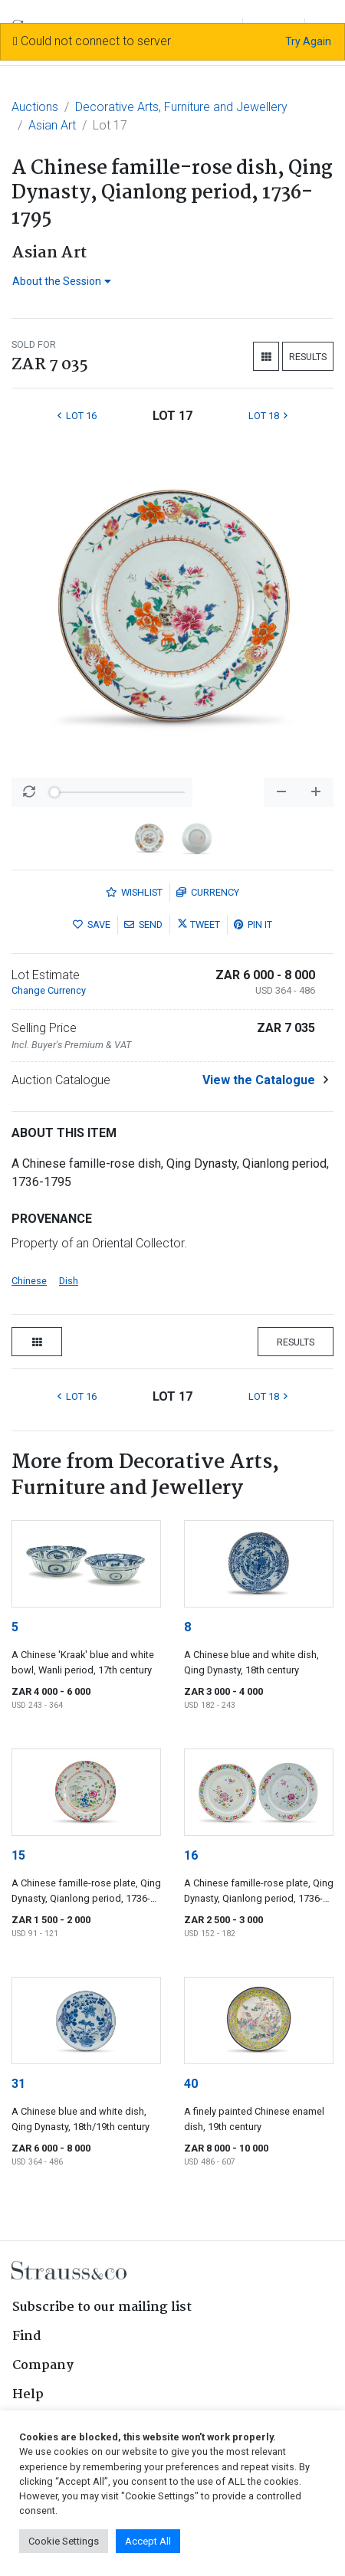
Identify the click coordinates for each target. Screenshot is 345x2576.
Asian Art (52, 125)
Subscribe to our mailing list (102, 2307)
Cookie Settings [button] (63, 2541)
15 (18, 1855)
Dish (68, 1280)
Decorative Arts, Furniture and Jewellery (181, 107)
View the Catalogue (258, 1080)
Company (43, 2365)
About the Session (61, 281)
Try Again (308, 41)
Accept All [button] (148, 2541)
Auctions (35, 107)
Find (26, 2336)
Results (308, 356)
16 (191, 1855)
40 (191, 2083)
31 (18, 2083)
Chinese (29, 1280)
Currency (207, 892)
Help (28, 2394)
